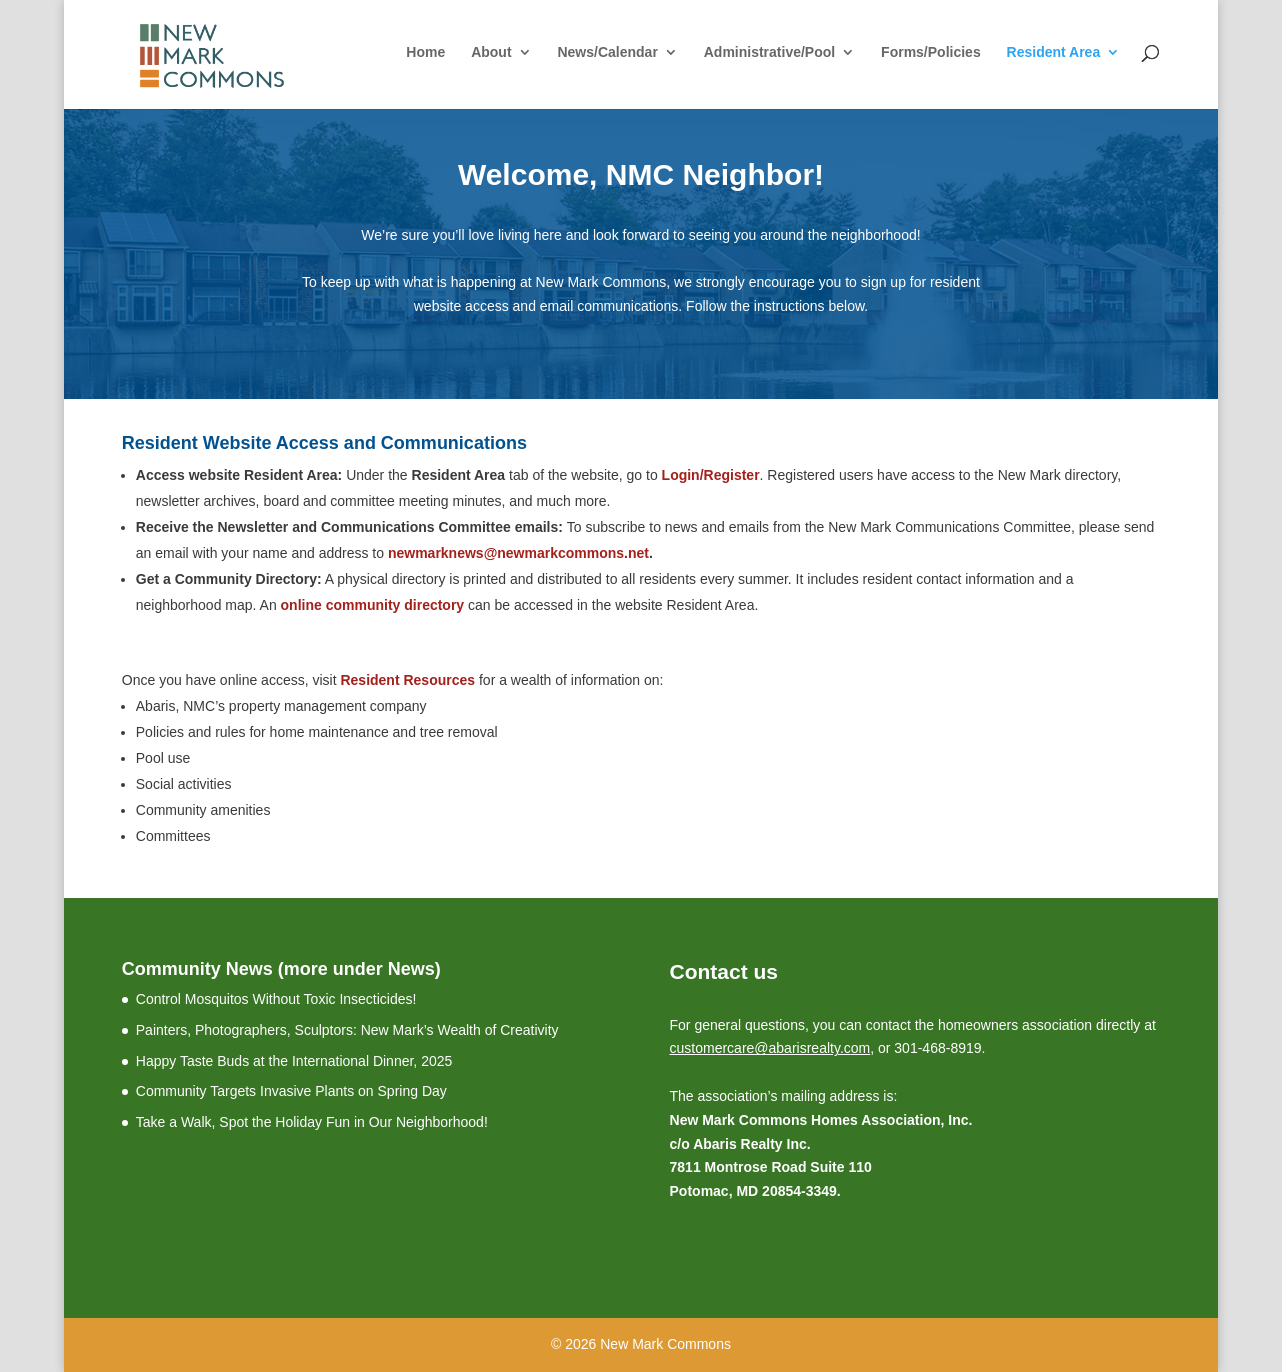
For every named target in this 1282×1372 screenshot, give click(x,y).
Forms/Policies (931, 52)
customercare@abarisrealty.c (760, 1048)
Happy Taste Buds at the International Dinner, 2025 (294, 1061)
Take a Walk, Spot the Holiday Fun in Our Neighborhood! (312, 1122)
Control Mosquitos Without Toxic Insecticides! (276, 999)
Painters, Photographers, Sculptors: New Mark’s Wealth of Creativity (347, 1030)
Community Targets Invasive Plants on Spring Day (291, 1091)
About (491, 52)
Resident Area (1054, 52)
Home (425, 52)
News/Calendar (607, 52)
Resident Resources (406, 680)
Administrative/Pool (769, 52)
